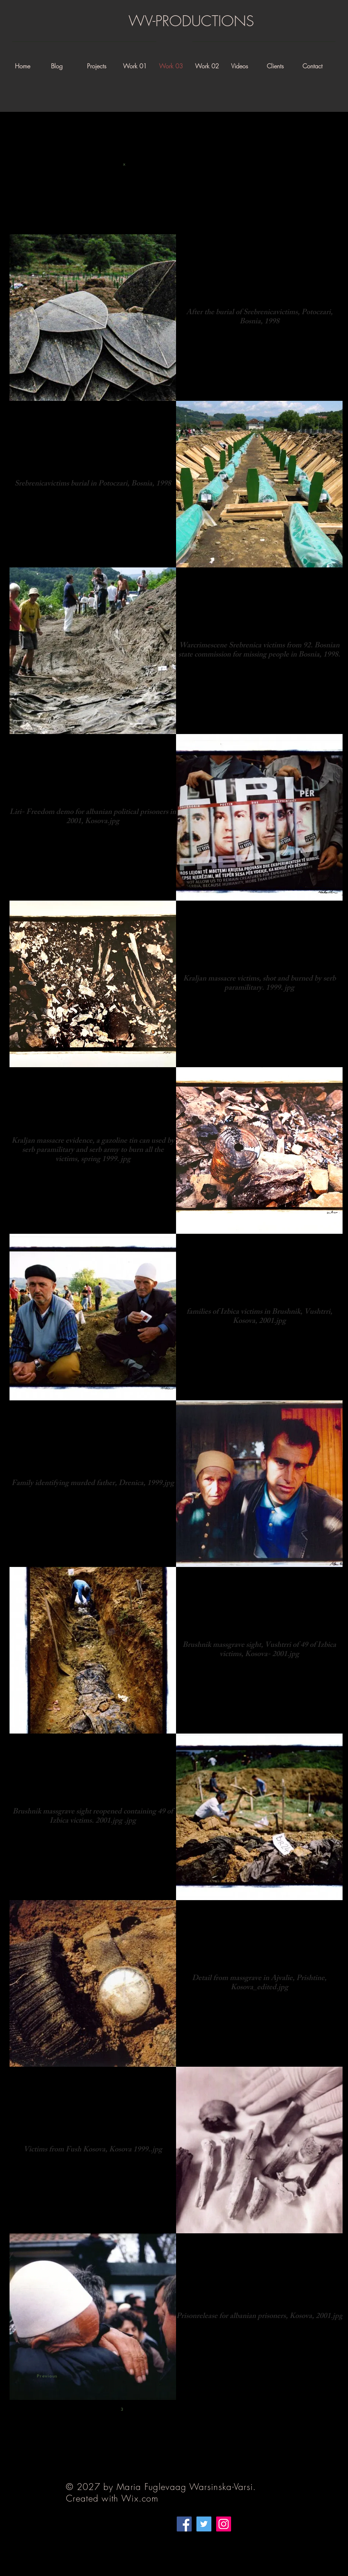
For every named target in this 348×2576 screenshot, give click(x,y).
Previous (47, 2375)
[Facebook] (184, 2524)
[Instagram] (223, 2524)
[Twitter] (203, 2524)
